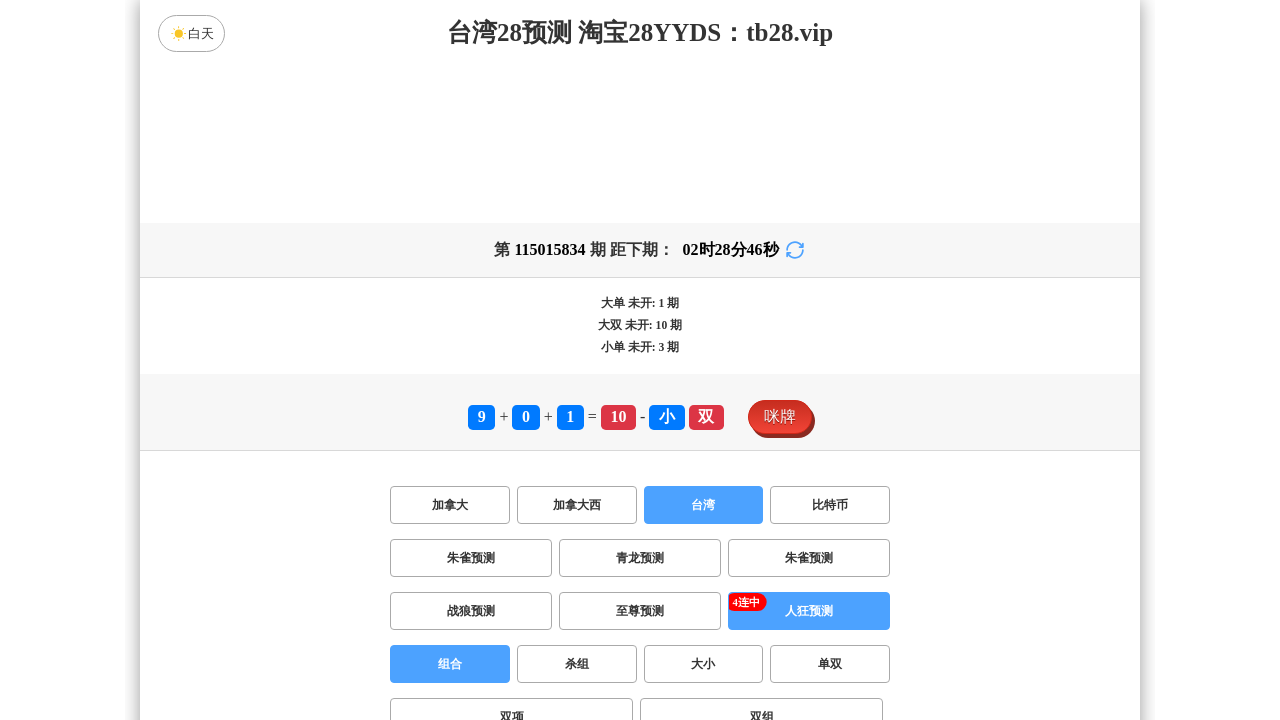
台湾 (703, 505)
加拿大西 (577, 505)
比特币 (830, 505)
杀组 (577, 664)
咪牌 (780, 416)
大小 (703, 664)
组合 (450, 664)
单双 (830, 664)
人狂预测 (809, 611)
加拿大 (450, 505)
